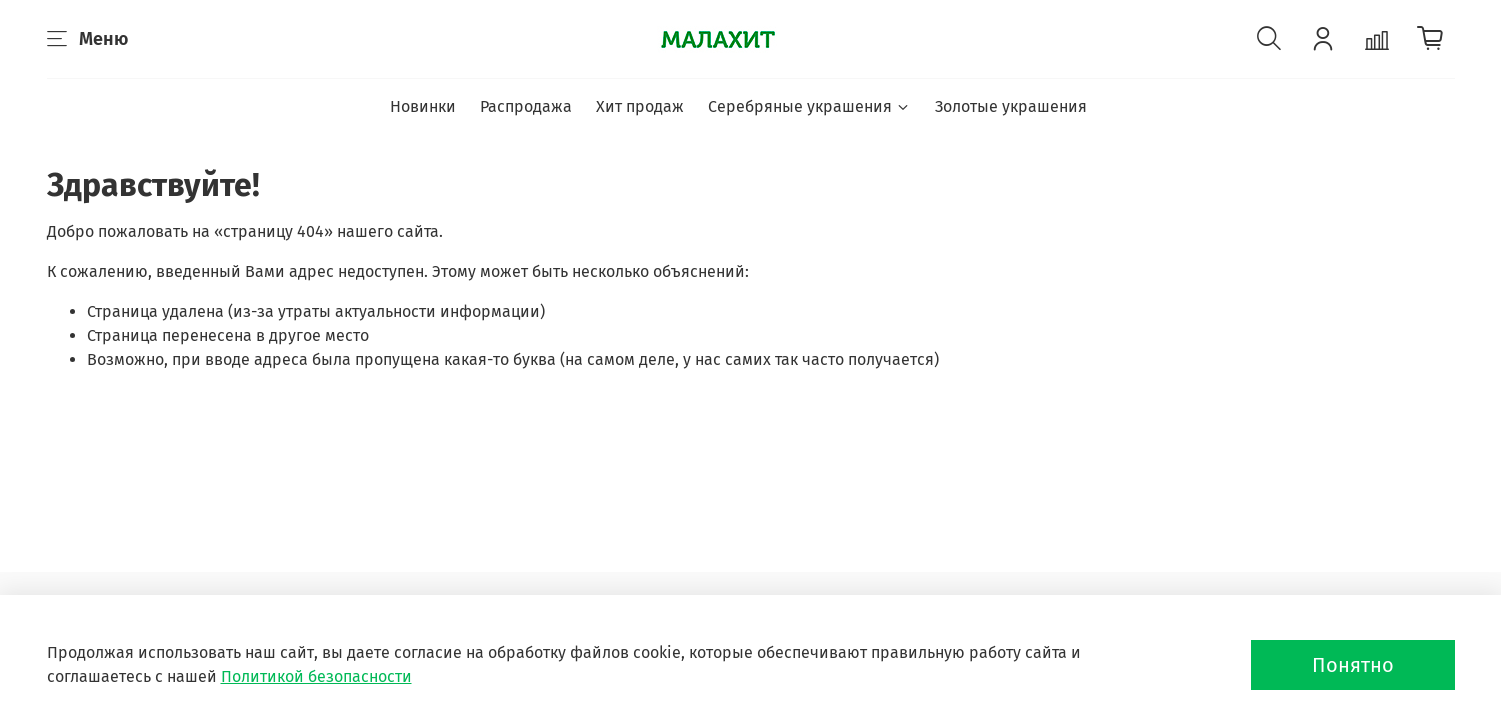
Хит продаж (640, 106)
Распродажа (526, 106)
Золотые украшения (1011, 106)
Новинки (423, 106)
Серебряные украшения (809, 106)
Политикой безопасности (316, 676)
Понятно (1353, 665)
